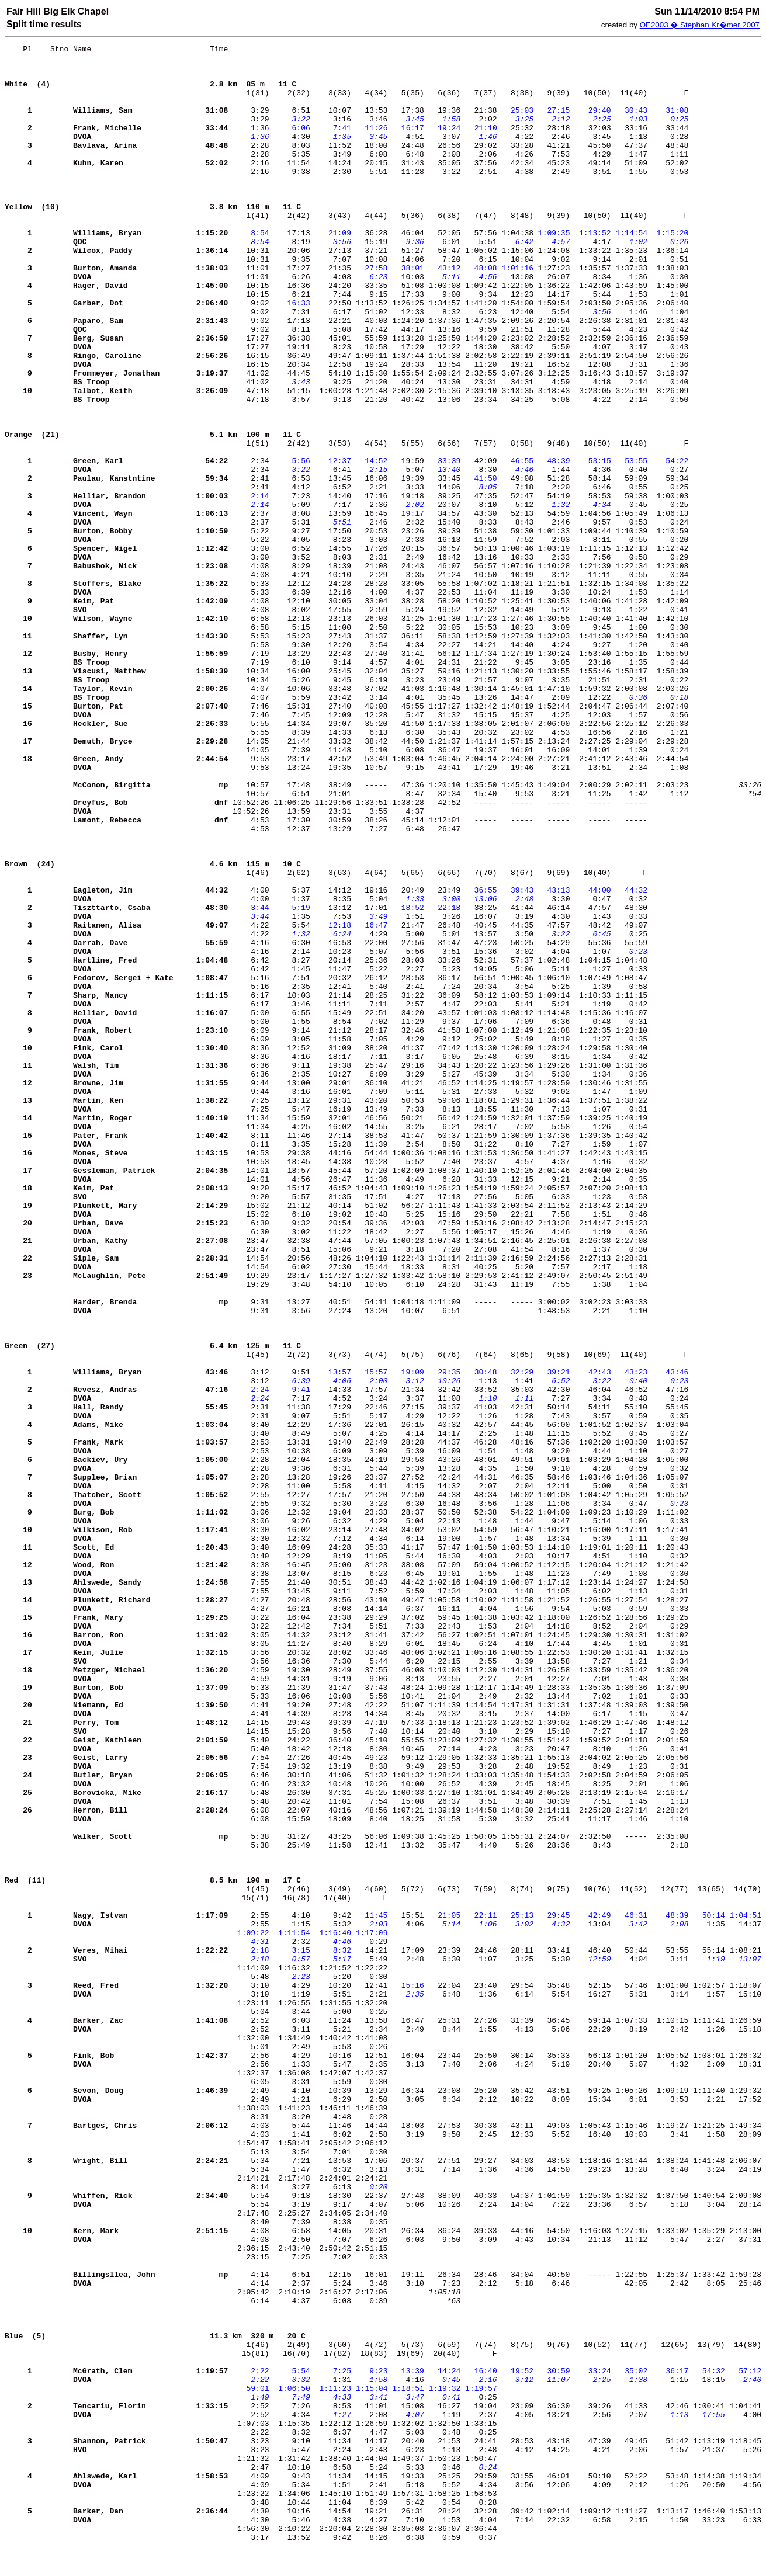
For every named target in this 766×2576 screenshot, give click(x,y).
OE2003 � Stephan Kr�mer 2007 (700, 24)
